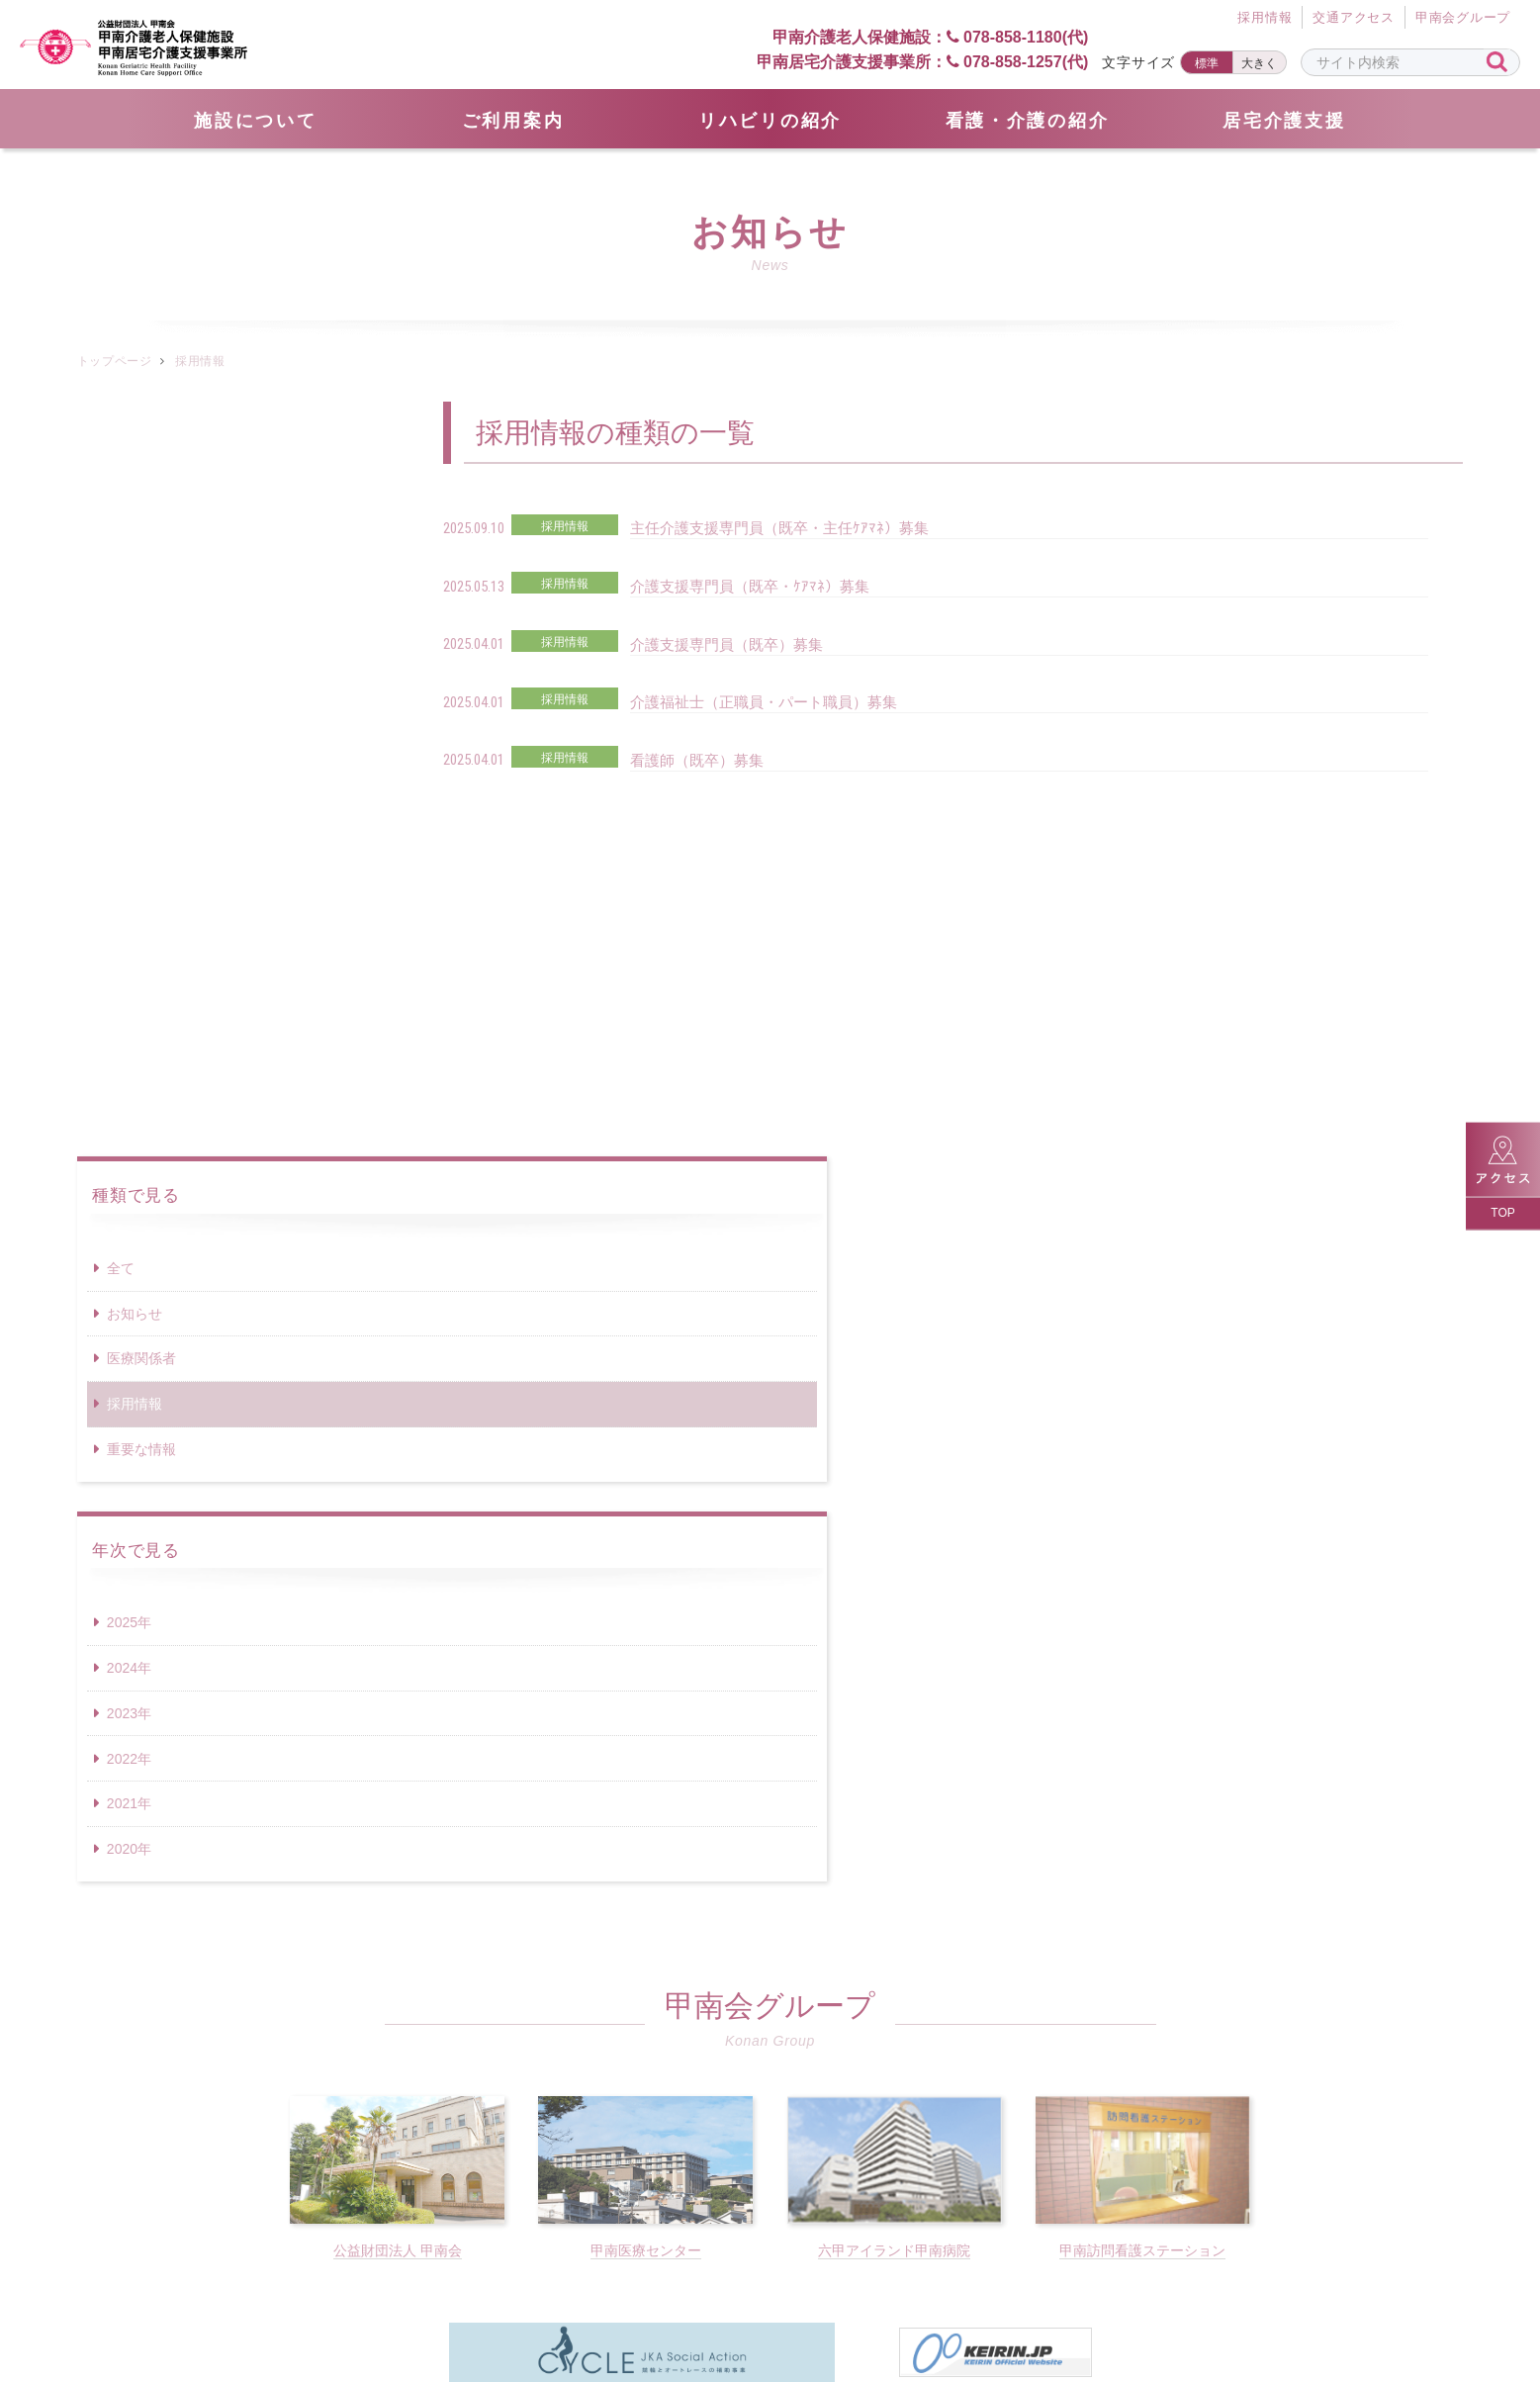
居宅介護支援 (1284, 121)
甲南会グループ (1462, 18)
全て (121, 513)
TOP (1502, 1213)
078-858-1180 (545, 2045)
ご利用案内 (513, 121)
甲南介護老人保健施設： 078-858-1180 (914, 36)
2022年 (129, 1004)
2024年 (129, 913)
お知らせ (134, 559)
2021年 (129, 1048)
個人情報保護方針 (822, 2284)
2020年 (129, 1094)
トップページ (114, 361)
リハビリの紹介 (770, 121)
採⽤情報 (1264, 18)
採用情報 (134, 649)
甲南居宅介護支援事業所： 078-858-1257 (922, 61)
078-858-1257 (994, 2045)
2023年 (129, 958)
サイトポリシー (991, 2284)
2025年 (129, 867)
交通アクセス (1354, 18)
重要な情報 (141, 694)
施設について (255, 121)
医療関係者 (141, 603)
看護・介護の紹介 (1028, 121)
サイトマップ (542, 2284)
